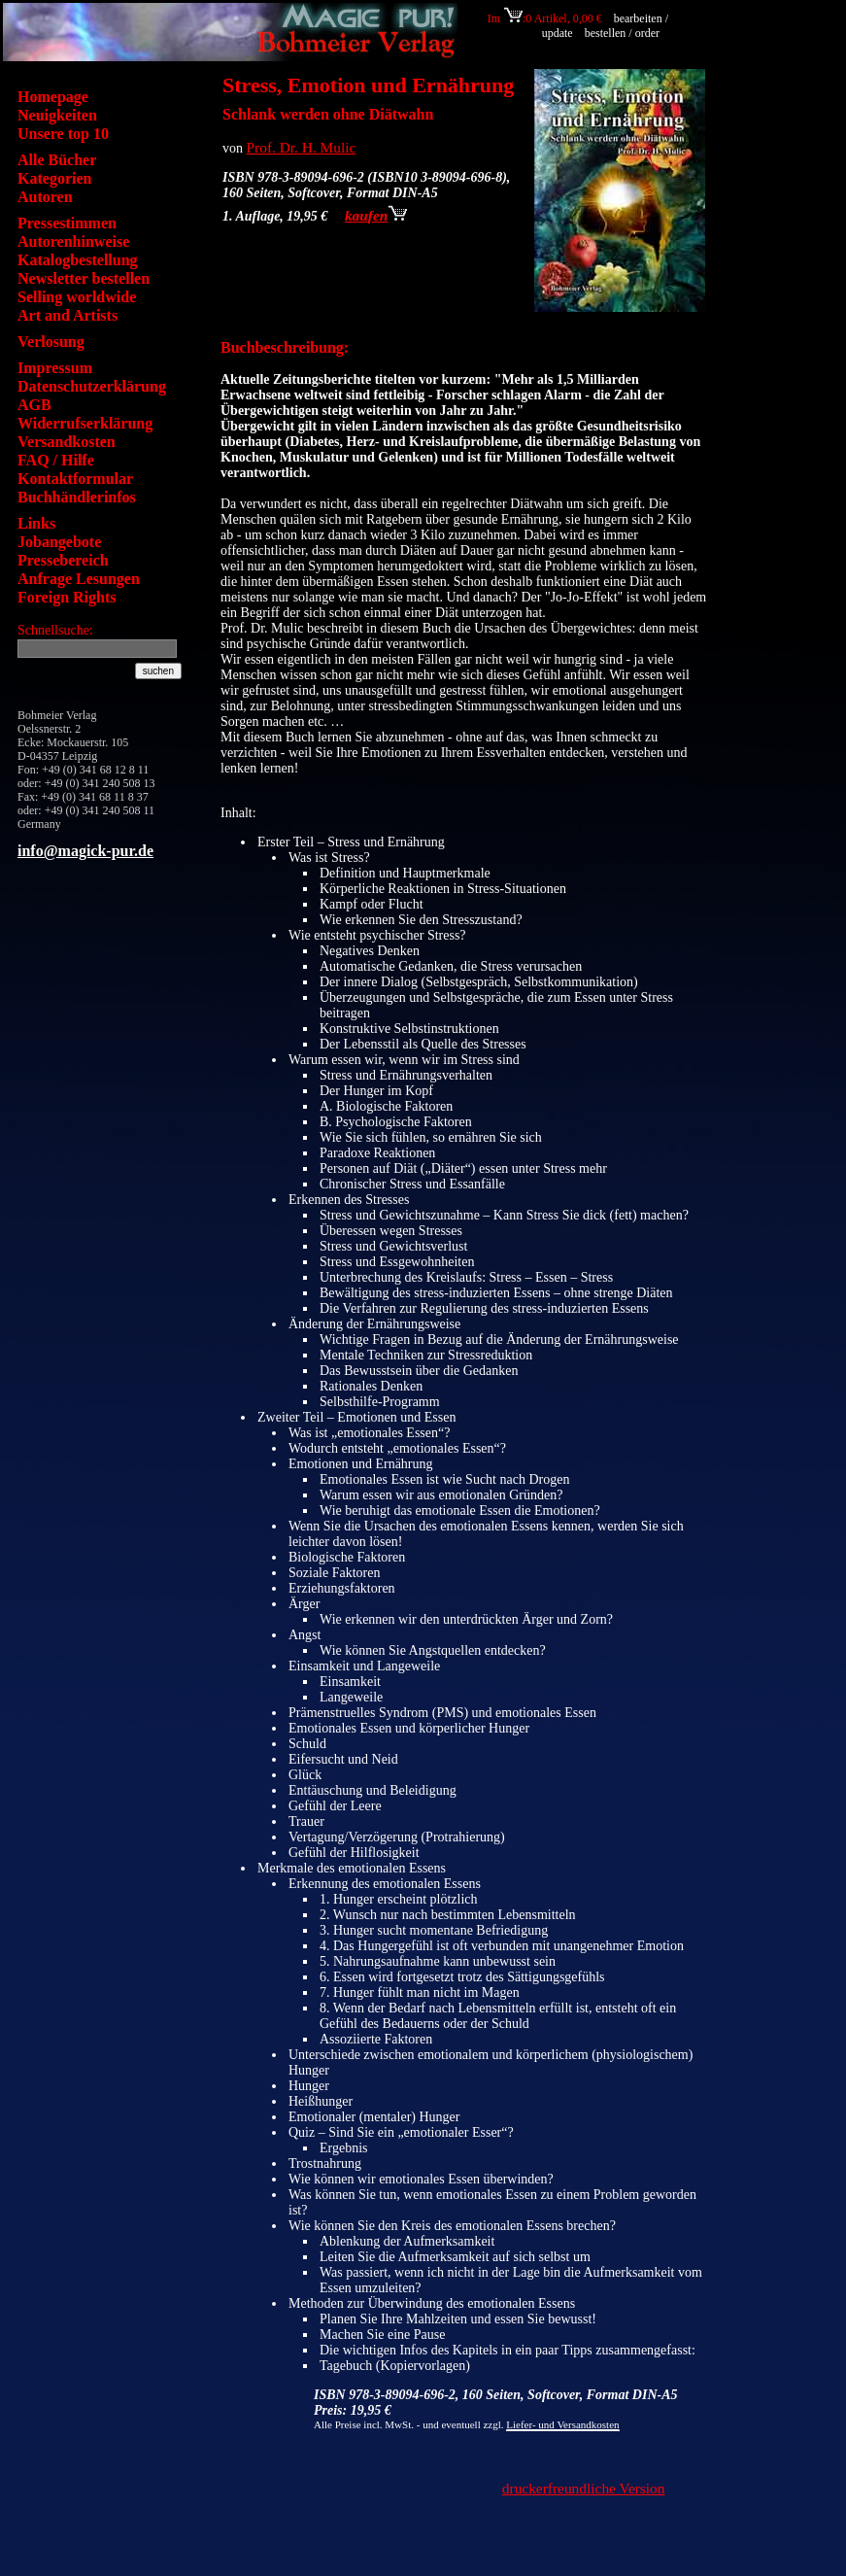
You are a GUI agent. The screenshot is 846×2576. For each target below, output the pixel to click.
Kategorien (54, 178)
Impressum (54, 368)
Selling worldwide (76, 297)
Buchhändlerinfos (76, 497)
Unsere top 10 (63, 133)
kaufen (376, 215)
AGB (34, 404)
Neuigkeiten (57, 115)
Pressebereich (63, 560)
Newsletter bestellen (83, 278)
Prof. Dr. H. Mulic (301, 147)
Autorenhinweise (73, 241)
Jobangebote (59, 541)
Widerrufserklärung (84, 423)
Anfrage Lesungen (78, 578)
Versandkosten (66, 441)
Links (36, 523)
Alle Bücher (56, 160)
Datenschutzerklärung (91, 386)
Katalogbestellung (77, 260)
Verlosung (51, 341)
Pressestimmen (67, 223)
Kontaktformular (75, 478)
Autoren (45, 197)
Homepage (52, 96)
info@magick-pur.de (85, 850)
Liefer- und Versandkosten (562, 2424)
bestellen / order (623, 33)
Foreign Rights (66, 597)
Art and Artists (67, 315)
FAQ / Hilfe (55, 460)
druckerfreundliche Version (583, 2488)
